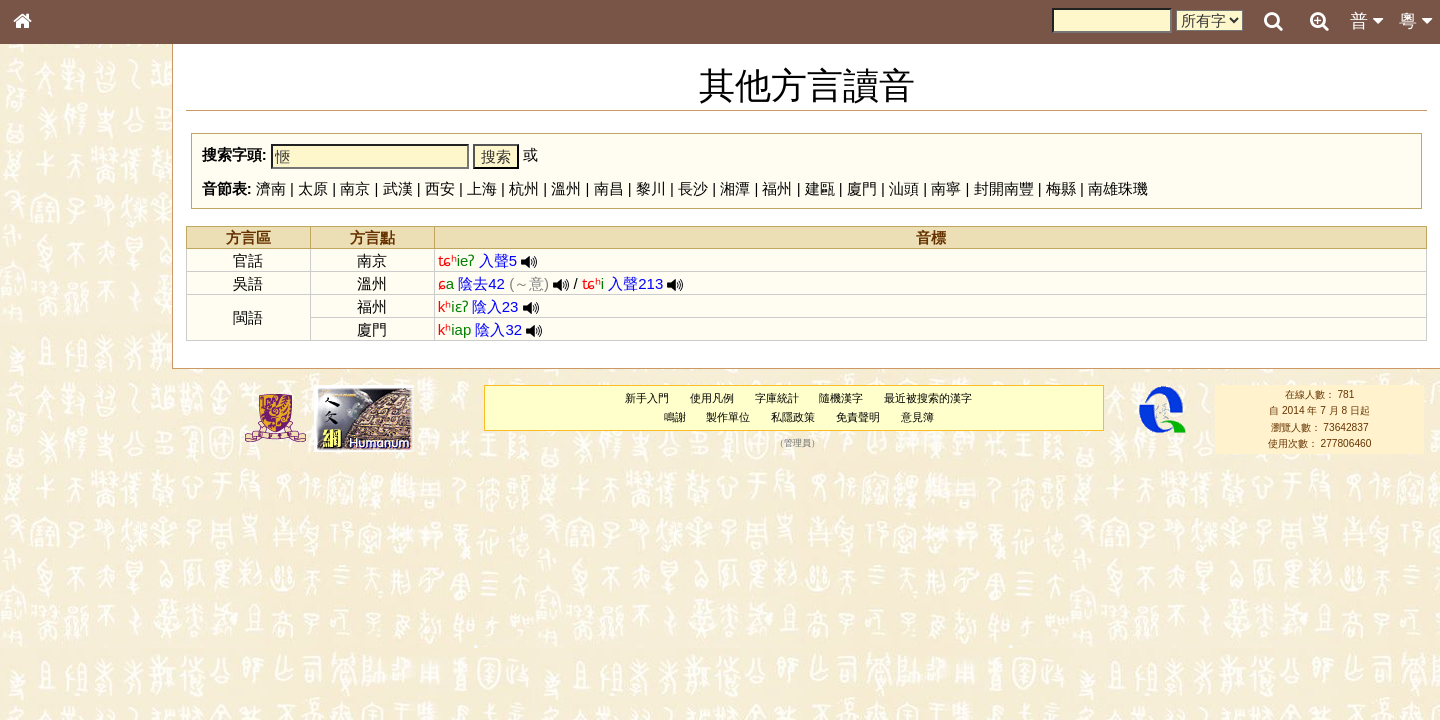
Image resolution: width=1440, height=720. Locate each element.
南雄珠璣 (1118, 188)
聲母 (40, 526)
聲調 (95, 526)
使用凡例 (712, 398)
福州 (777, 188)
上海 (482, 188)
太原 (313, 188)
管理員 (797, 443)
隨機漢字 (841, 398)
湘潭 (735, 188)
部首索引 (49, 267)
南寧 (946, 188)
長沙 (693, 188)
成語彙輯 (49, 651)
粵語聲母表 (55, 410)
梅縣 (1061, 188)
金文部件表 (55, 322)
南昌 (609, 188)
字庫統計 (777, 398)
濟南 (271, 188)
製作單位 (728, 417)
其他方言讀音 (61, 562)
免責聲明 (858, 417)
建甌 (820, 188)
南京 (355, 188)
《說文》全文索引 (73, 615)
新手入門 (647, 398)
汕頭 (904, 188)
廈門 (862, 188)
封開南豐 (1004, 188)
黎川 (651, 188)
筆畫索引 (49, 285)
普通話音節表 (61, 544)
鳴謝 (675, 417)
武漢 (398, 188)
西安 (440, 188)
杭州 (524, 188)
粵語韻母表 (55, 429)
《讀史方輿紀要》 (73, 633)
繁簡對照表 (55, 669)
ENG (88, 220)
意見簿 (917, 417)
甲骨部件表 (55, 303)
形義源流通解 (61, 340)
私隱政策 (793, 417)
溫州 (566, 188)
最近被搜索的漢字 (928, 398)
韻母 (68, 526)
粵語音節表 (55, 392)
